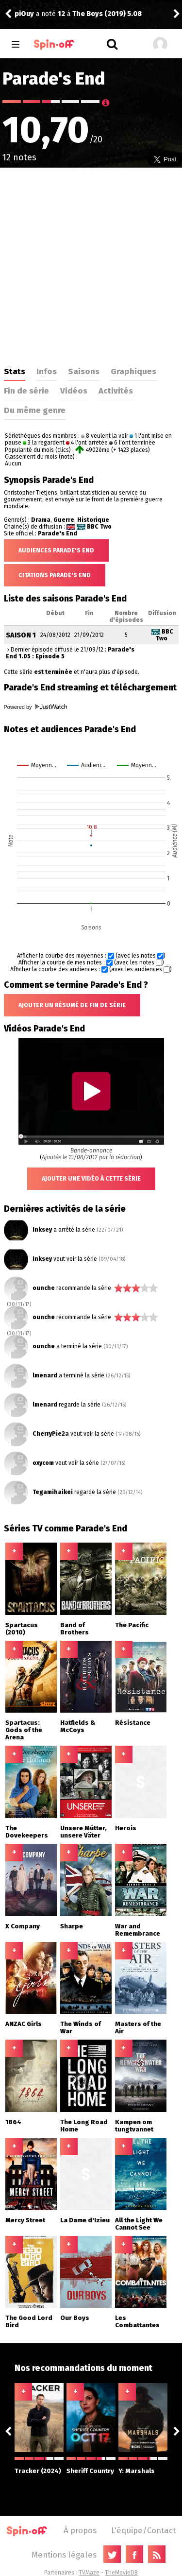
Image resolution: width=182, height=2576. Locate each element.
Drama (40, 519)
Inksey (42, 1229)
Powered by (35, 707)
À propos (80, 2530)
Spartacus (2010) (21, 1628)
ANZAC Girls (23, 2023)
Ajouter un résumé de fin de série (72, 1005)
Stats (14, 371)
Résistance (132, 1722)
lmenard (45, 1375)
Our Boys (74, 2317)
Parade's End (57, 533)
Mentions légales (64, 2554)
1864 (13, 2122)
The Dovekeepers (26, 1831)
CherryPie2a (51, 1433)
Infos (46, 371)
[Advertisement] (91, 263)
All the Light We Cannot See (139, 2223)
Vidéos (73, 390)
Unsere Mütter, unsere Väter (83, 1831)
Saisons (83, 371)
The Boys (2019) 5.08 (107, 14)
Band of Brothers (74, 1628)
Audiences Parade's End (56, 550)
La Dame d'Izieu (85, 2220)
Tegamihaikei (53, 1492)
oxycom (43, 1463)
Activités (116, 390)
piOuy (24, 14)
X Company (22, 1926)
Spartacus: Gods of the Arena (23, 1730)
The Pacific (132, 1625)
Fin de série (26, 390)
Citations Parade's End (54, 575)
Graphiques (133, 371)
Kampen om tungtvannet (134, 2125)
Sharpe (71, 1926)
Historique (93, 519)
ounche (44, 1288)
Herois (125, 1828)
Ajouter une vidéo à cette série (91, 1178)
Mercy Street (25, 2220)
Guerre (63, 519)
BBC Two (99, 526)
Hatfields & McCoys (77, 1726)
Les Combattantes (137, 2321)
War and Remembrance (137, 1930)
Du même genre (35, 410)
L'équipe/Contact (143, 2530)
